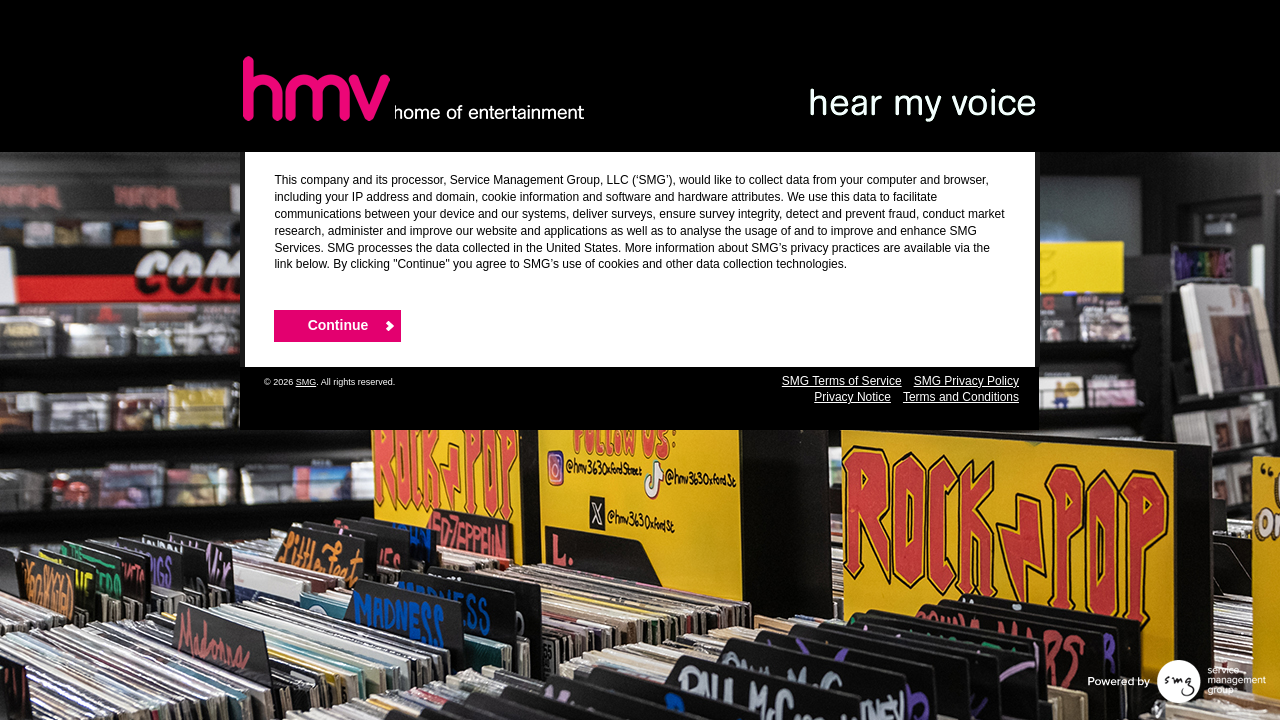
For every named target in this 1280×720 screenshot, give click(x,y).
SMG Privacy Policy (966, 381)
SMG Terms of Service (842, 381)
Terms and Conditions (961, 397)
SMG (306, 382)
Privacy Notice (852, 397)
